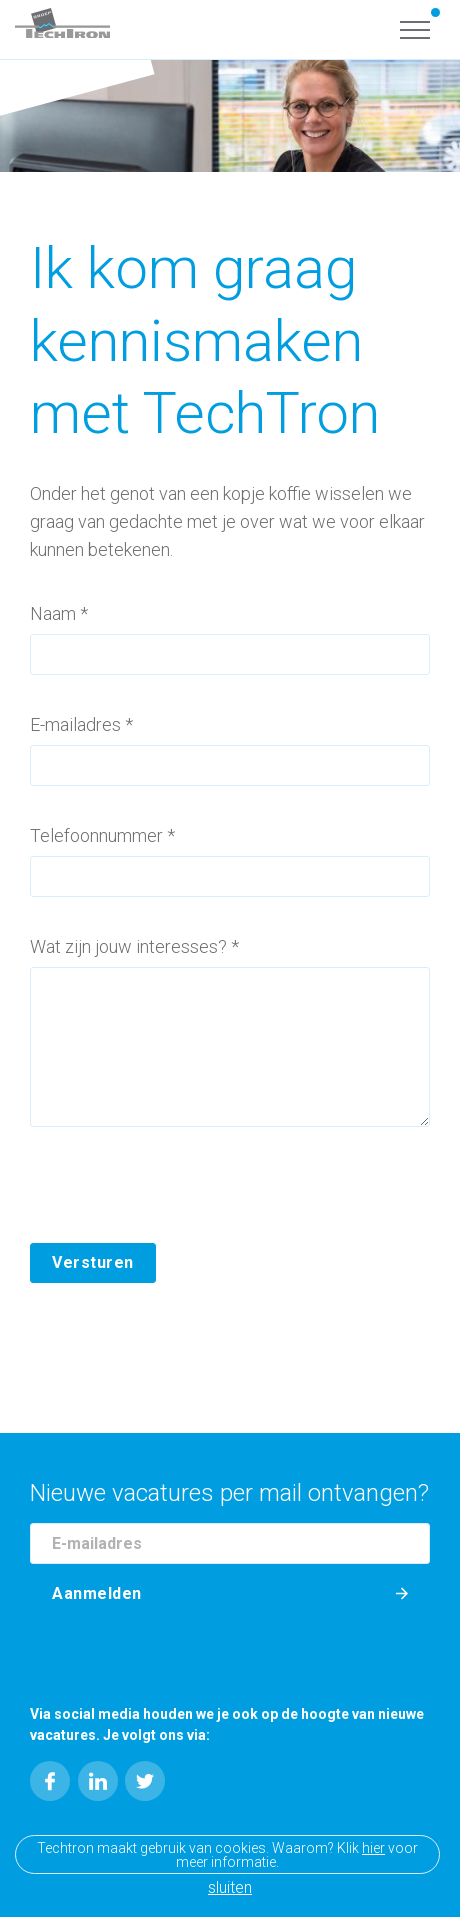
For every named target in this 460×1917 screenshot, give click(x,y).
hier (373, 1848)
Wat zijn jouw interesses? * (134, 946)
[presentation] (182, 1204)
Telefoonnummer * (102, 835)
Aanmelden (97, 1593)
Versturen (93, 1262)
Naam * (59, 613)
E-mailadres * (81, 724)
